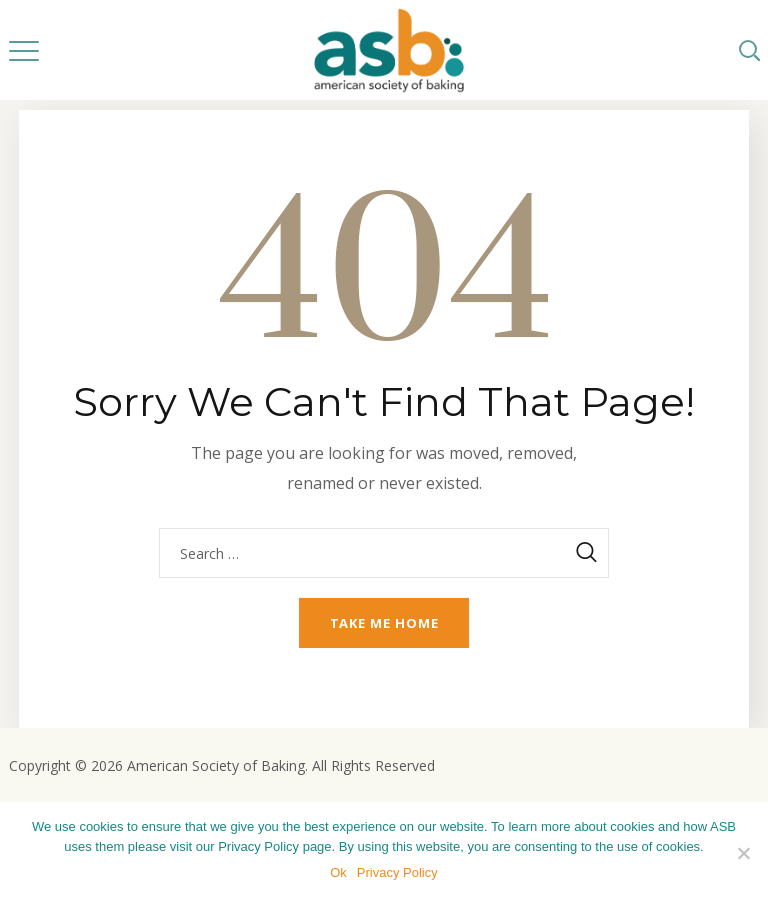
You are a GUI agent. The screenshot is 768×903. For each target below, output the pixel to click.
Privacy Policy (397, 872)
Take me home (384, 623)
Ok (338, 872)
